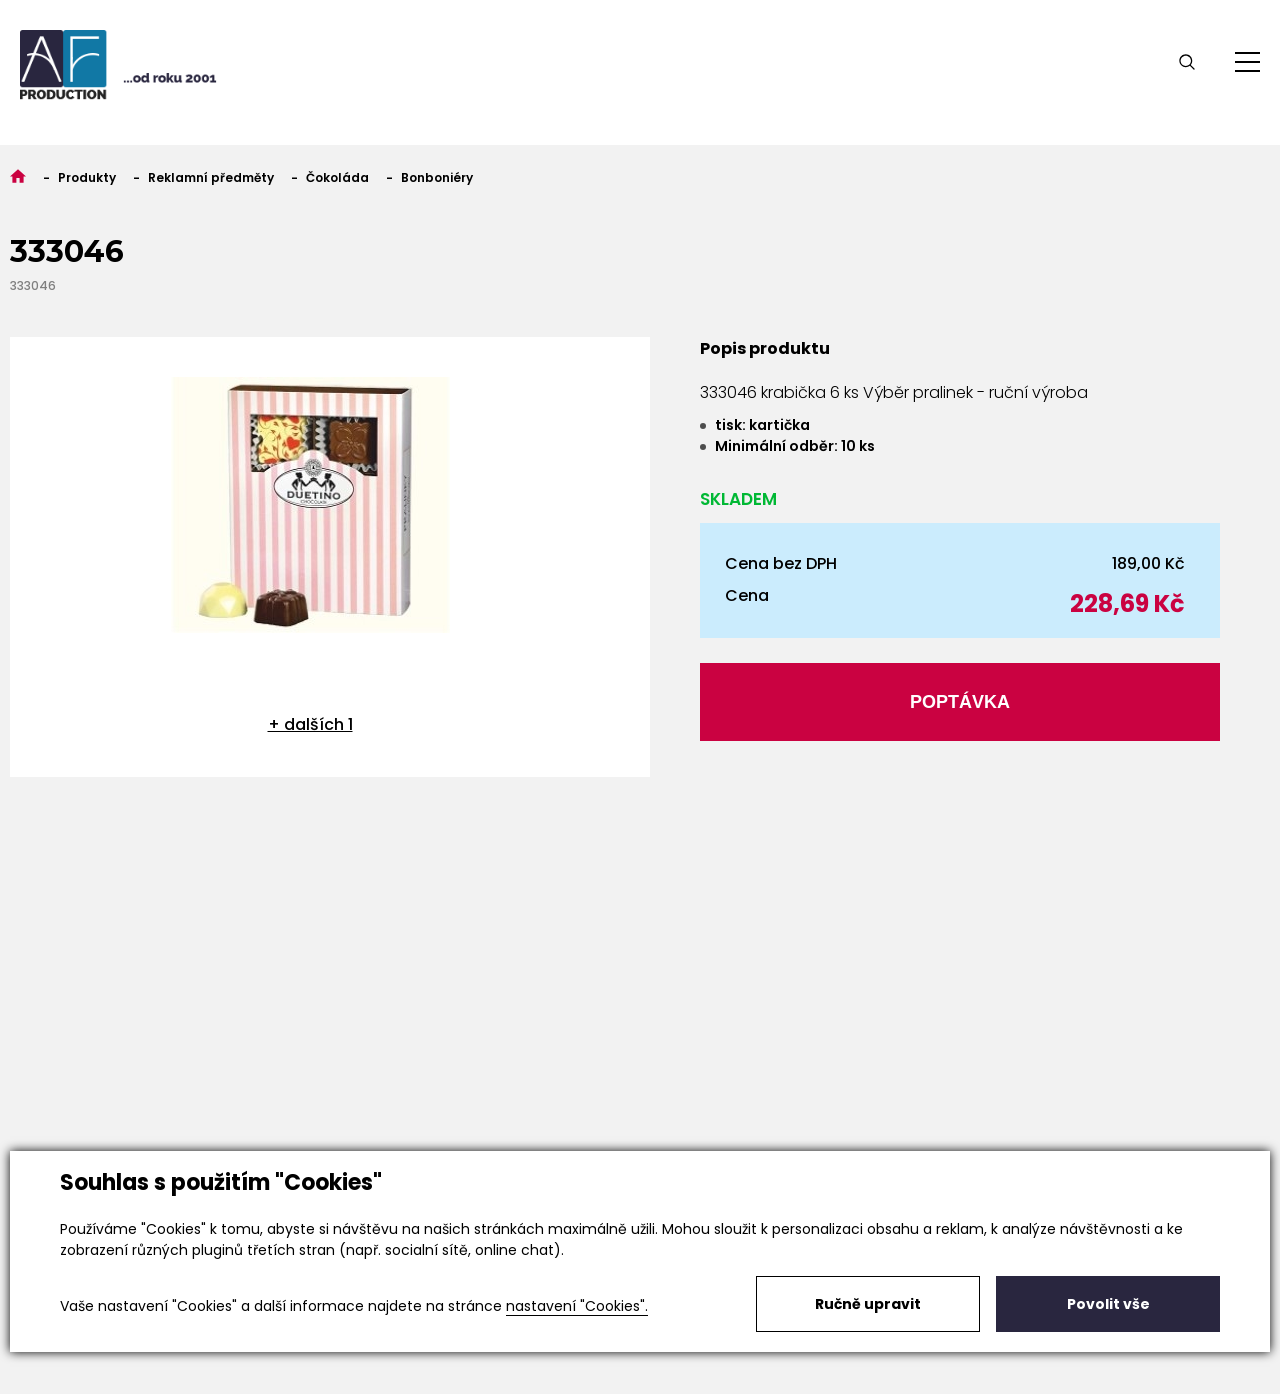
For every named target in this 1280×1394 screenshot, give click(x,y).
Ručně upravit (868, 1304)
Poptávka (960, 702)
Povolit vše (1108, 1304)
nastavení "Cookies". (577, 1306)
